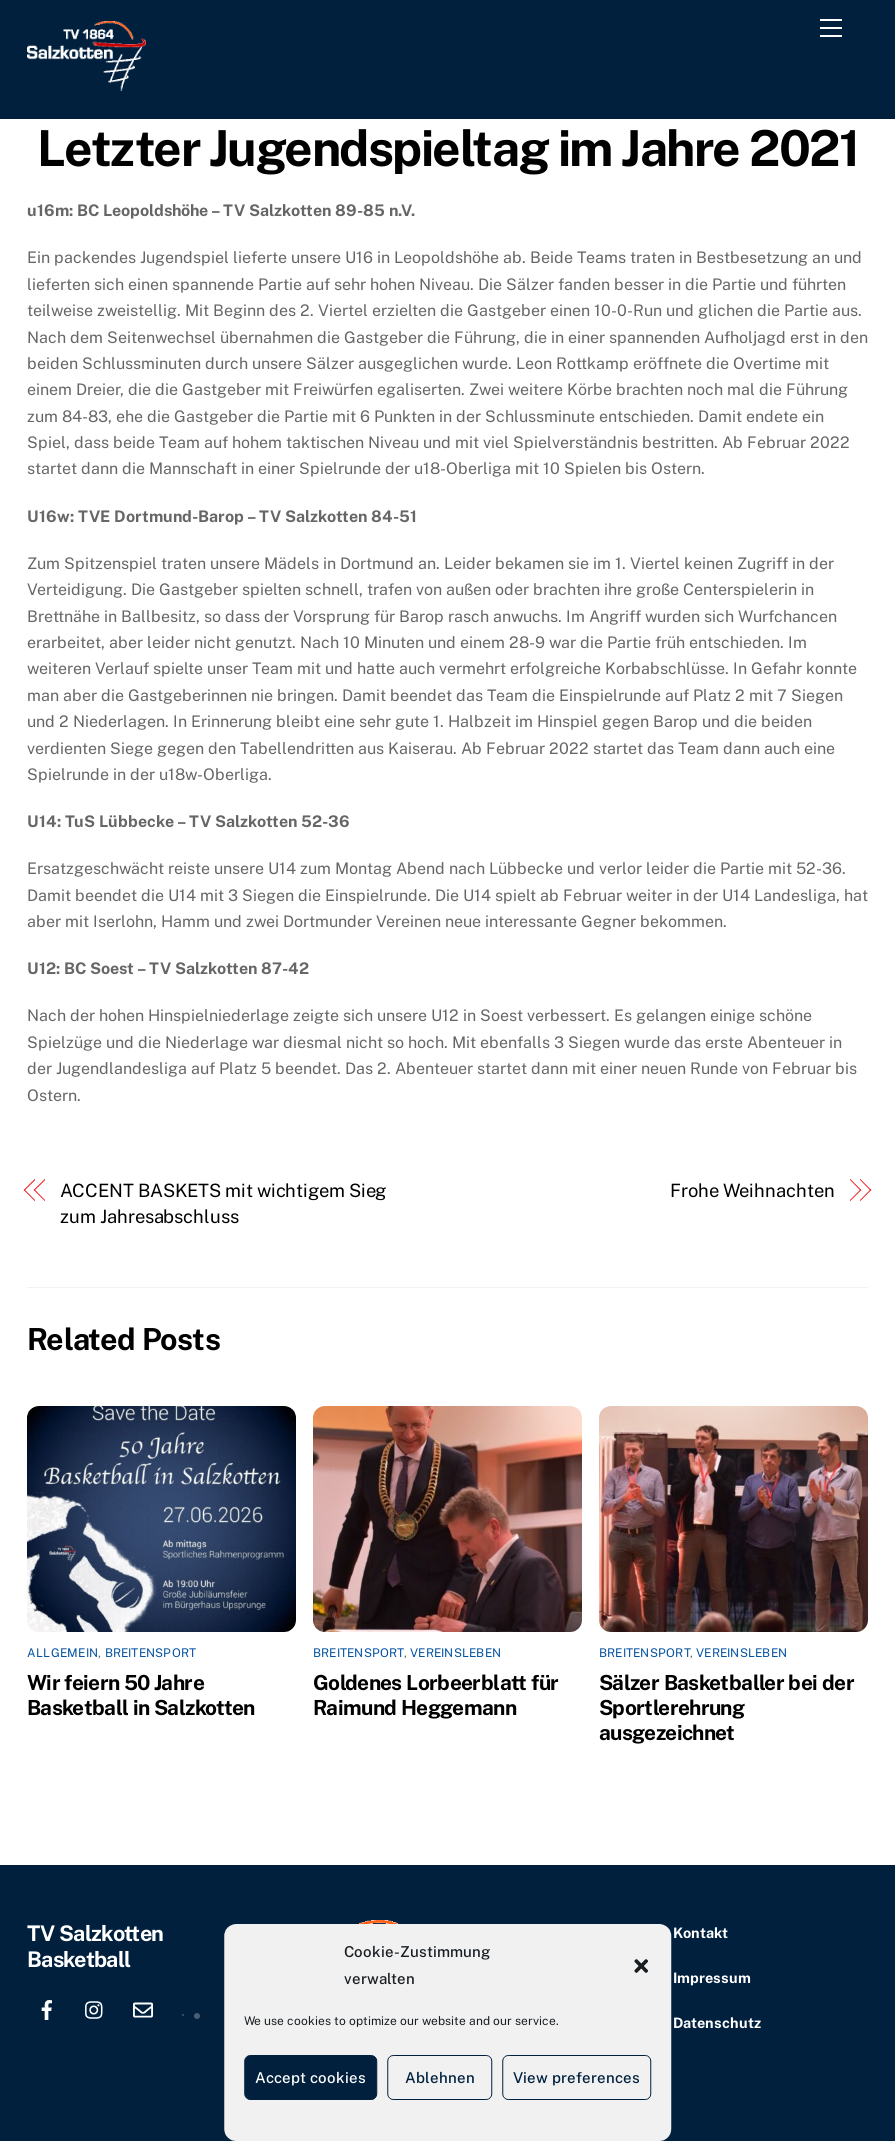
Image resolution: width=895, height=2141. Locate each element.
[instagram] (95, 2007)
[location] (191, 2007)
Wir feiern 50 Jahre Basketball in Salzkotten (141, 1695)
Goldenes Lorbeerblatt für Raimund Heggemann (435, 1695)
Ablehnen (440, 2077)
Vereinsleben (455, 1653)
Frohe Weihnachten (752, 1190)
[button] (641, 1966)
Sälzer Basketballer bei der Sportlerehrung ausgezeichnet (726, 1707)
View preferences (576, 2077)
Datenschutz (717, 2022)
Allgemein (62, 1653)
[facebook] (47, 2007)
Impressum (712, 1977)
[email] (143, 2007)
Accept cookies (310, 2077)
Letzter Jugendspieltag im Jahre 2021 (447, 148)
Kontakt (700, 1932)
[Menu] (835, 32)
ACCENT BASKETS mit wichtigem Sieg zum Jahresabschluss (223, 1203)
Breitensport (151, 1653)
